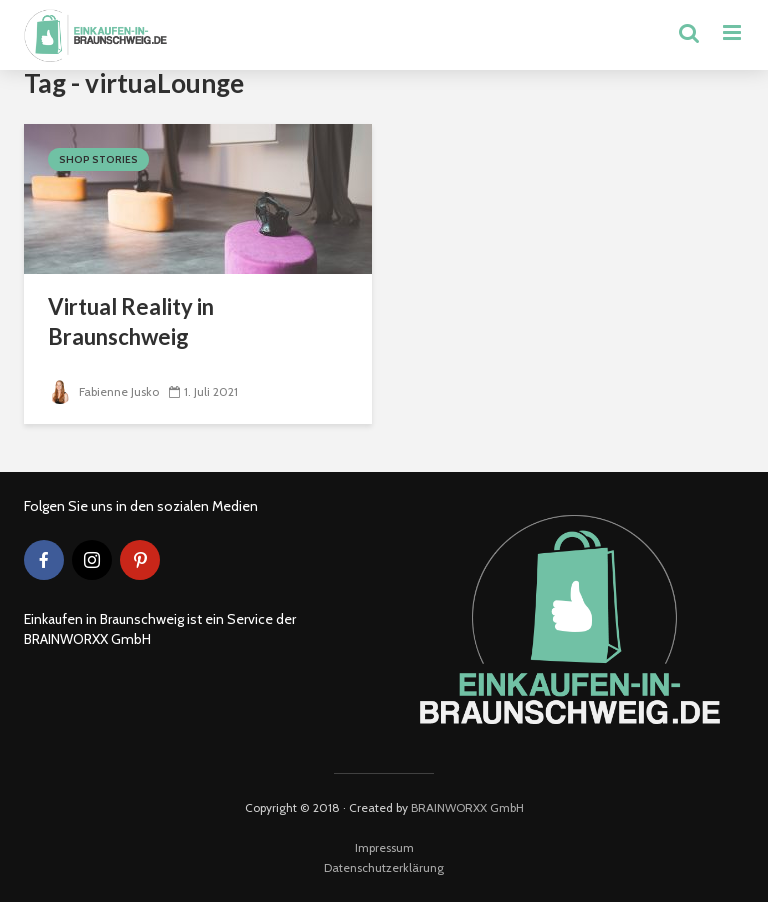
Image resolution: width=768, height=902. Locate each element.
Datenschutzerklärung (384, 867)
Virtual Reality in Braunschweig (131, 321)
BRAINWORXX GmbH (467, 807)
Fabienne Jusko (103, 391)
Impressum (384, 847)
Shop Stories (98, 159)
